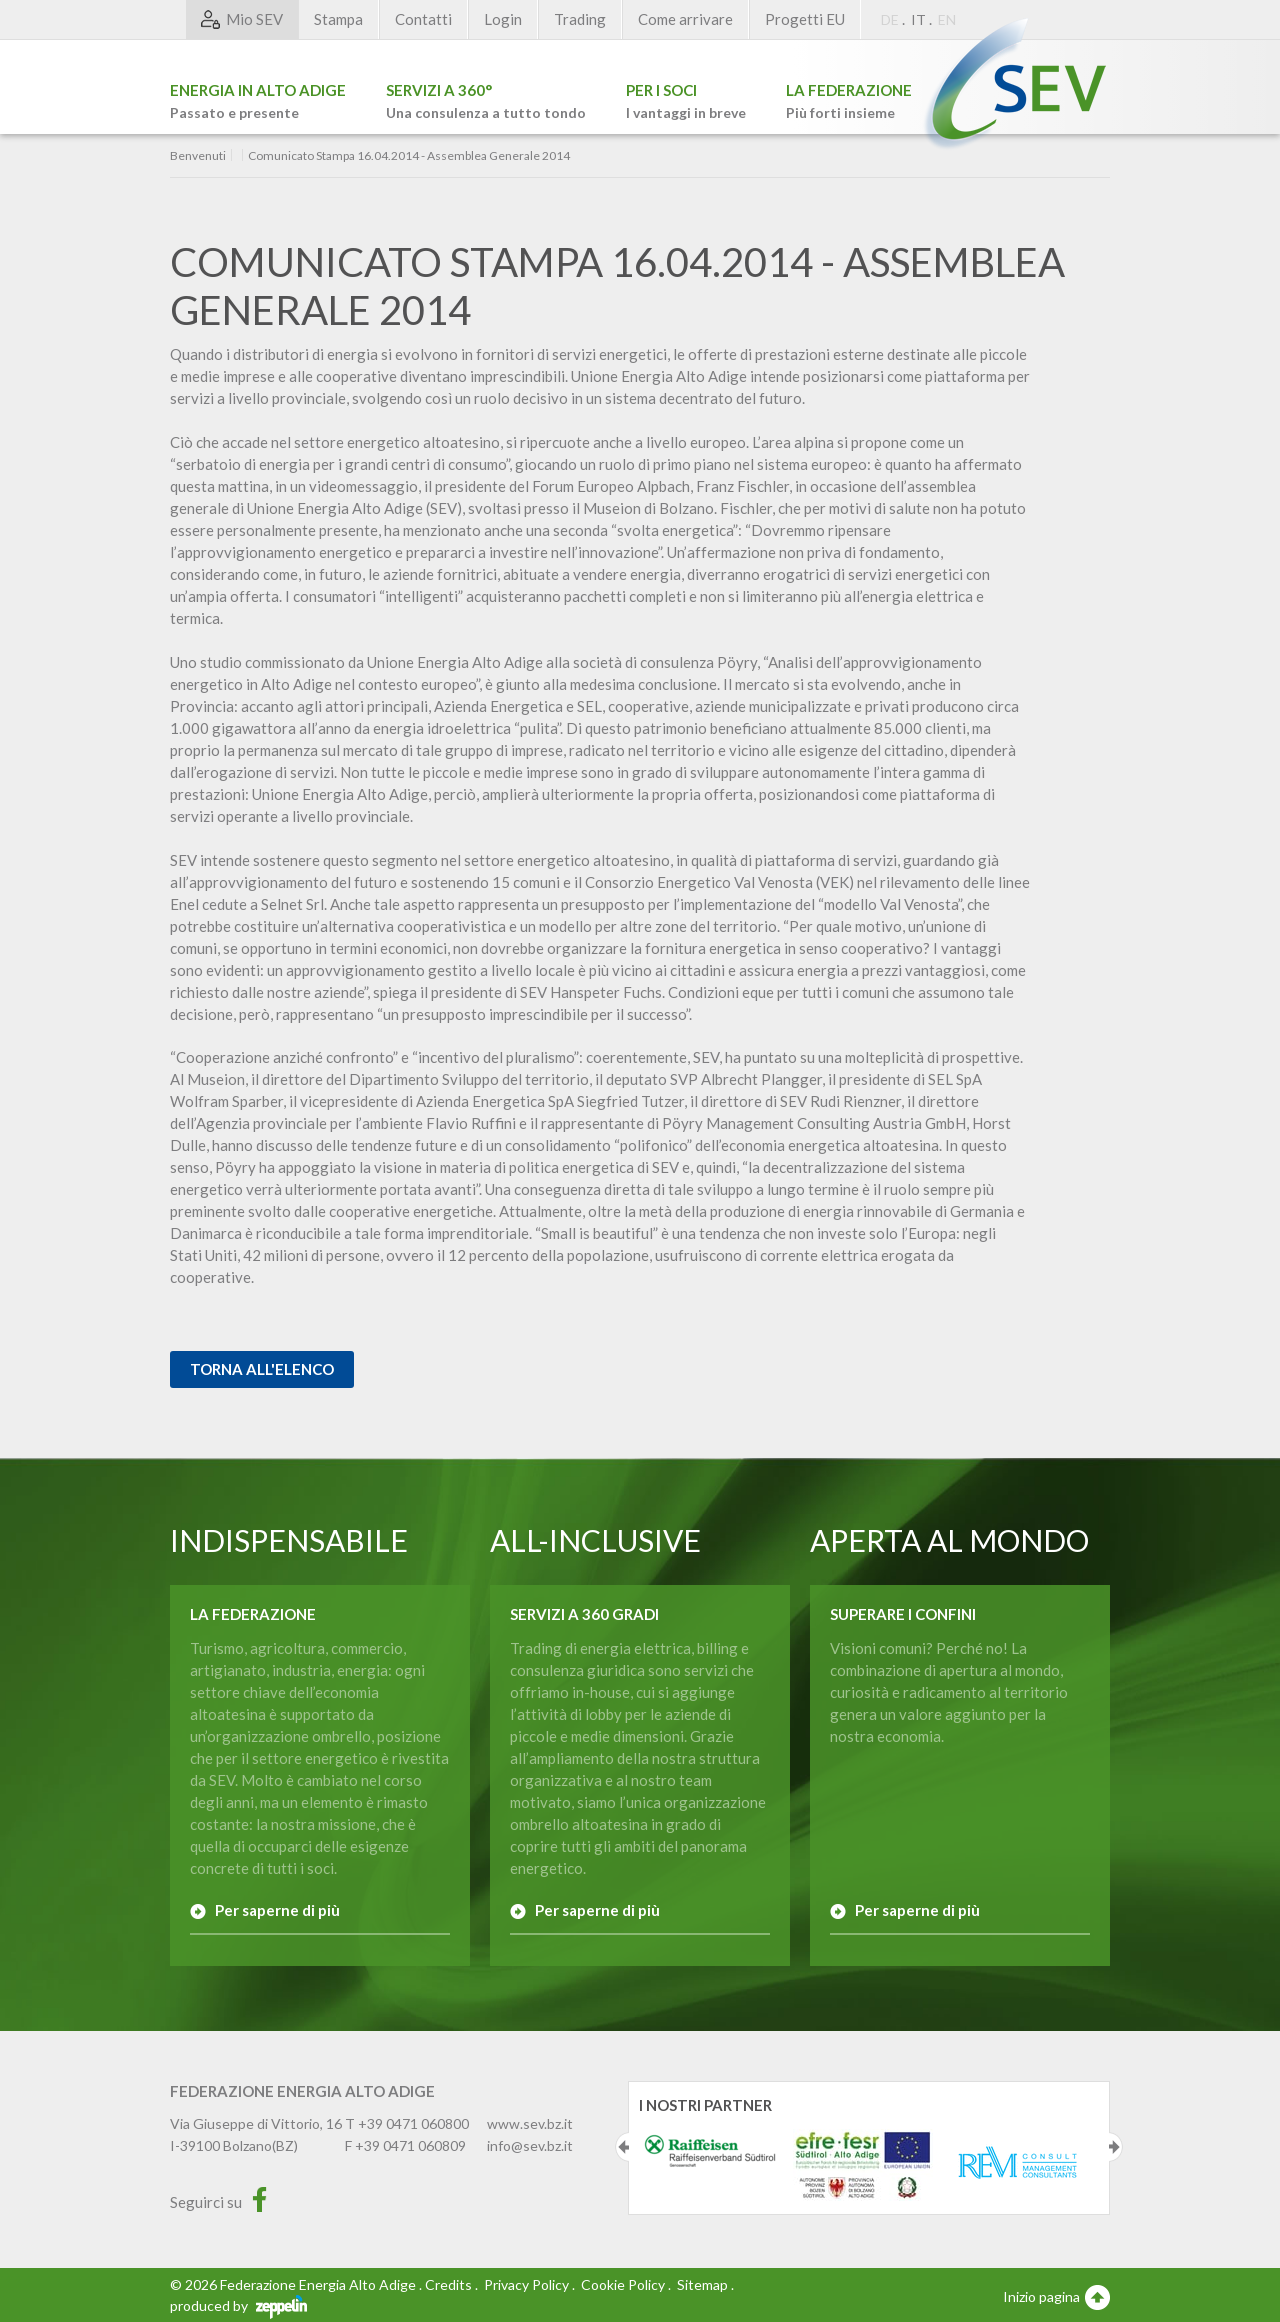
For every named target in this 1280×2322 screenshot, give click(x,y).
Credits (448, 2284)
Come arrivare (685, 19)
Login (503, 19)
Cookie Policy (623, 2284)
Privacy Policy (526, 2284)
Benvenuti (198, 156)
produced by (238, 2305)
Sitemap (702, 2284)
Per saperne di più (277, 1910)
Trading (580, 19)
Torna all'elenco (262, 1369)
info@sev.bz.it (530, 2145)
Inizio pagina (1056, 2296)
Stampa (338, 19)
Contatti (423, 19)
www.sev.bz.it (530, 2123)
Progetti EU (805, 19)
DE (890, 19)
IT (918, 19)
